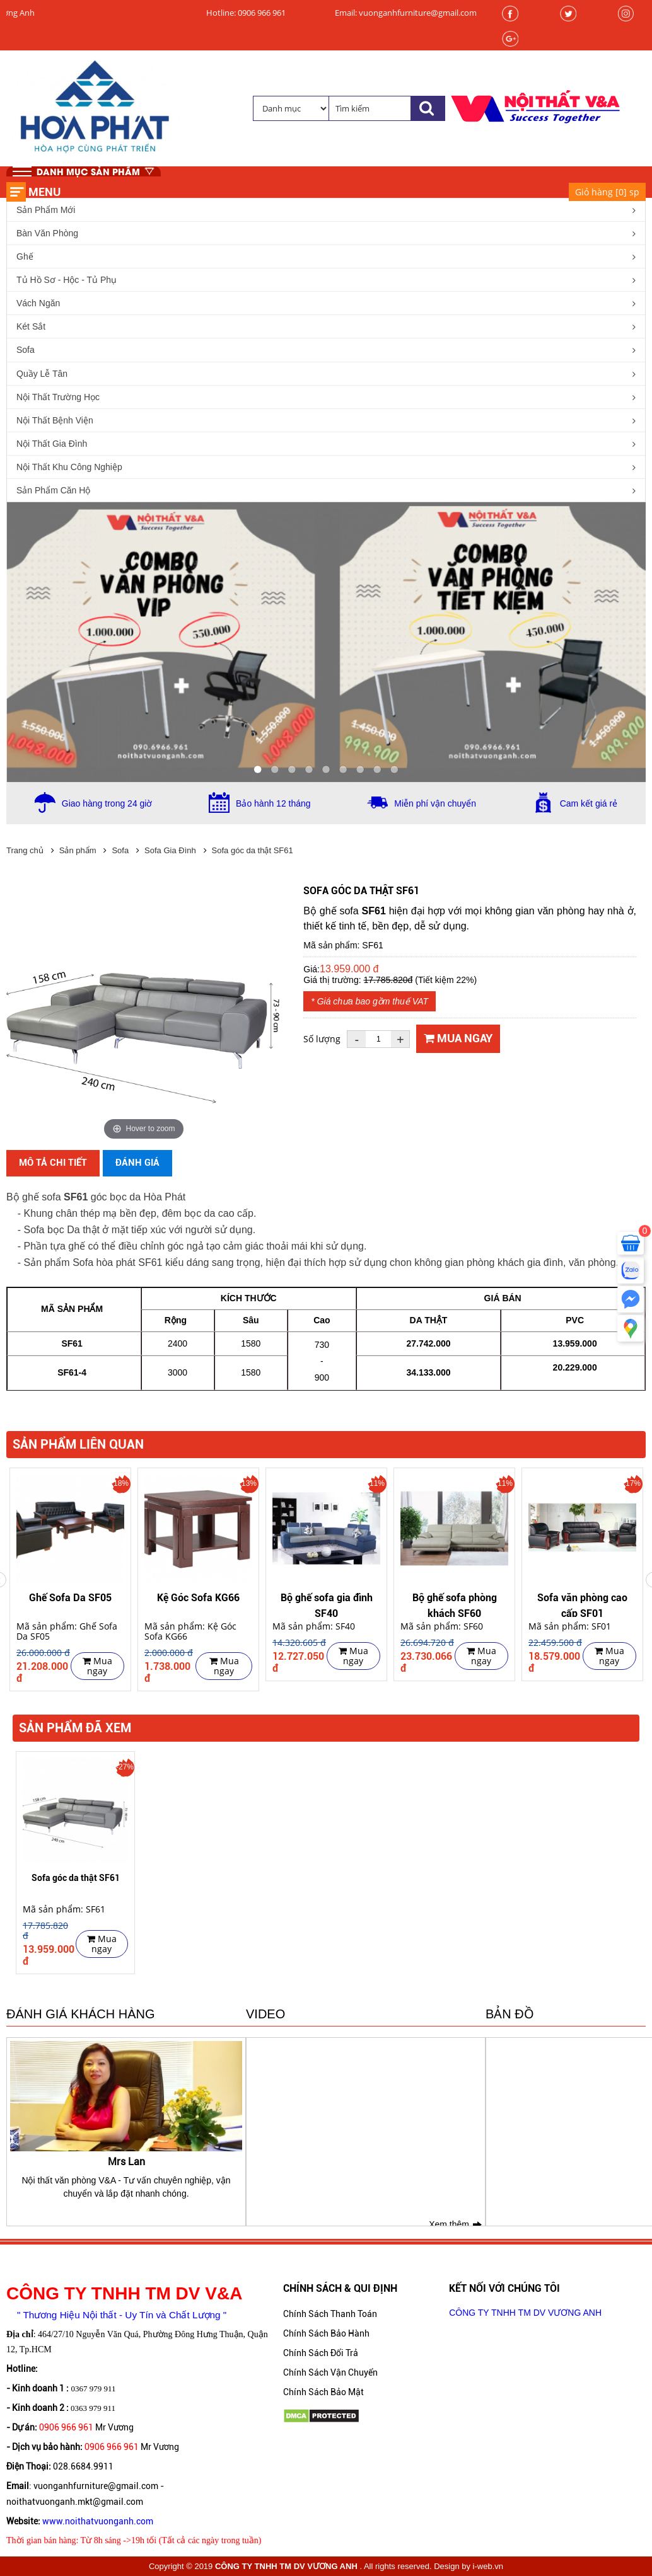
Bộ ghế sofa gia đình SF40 (327, 1604)
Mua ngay (458, 1038)
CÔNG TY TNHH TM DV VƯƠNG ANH (525, 2313)
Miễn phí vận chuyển (435, 803)
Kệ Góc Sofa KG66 (198, 1598)
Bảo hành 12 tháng (273, 803)
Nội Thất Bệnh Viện (54, 420)
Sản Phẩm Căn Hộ (53, 490)
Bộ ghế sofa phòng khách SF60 (454, 1604)
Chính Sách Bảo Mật (323, 2392)
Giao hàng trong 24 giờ (107, 803)
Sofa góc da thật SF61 (252, 850)
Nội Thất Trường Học (58, 397)
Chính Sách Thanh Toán (330, 2314)
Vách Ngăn (38, 303)
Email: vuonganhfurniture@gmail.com (406, 12)
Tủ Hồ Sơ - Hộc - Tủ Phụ (66, 280)
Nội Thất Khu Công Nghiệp (69, 467)
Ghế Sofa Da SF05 (70, 1598)
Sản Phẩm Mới (45, 210)
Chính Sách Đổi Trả (320, 2353)
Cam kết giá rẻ (588, 803)
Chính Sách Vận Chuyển (330, 2372)
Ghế (24, 256)
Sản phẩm (77, 850)
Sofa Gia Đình (170, 850)
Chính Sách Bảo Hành (326, 2333)
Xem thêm (449, 2224)
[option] (70, 1580)
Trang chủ (25, 850)
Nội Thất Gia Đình (51, 444)
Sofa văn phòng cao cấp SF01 (582, 1604)
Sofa (25, 350)
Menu (44, 191)
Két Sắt (30, 326)
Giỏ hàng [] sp (607, 192)
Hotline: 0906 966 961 (246, 12)
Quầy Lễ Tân (41, 374)
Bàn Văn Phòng (47, 233)
